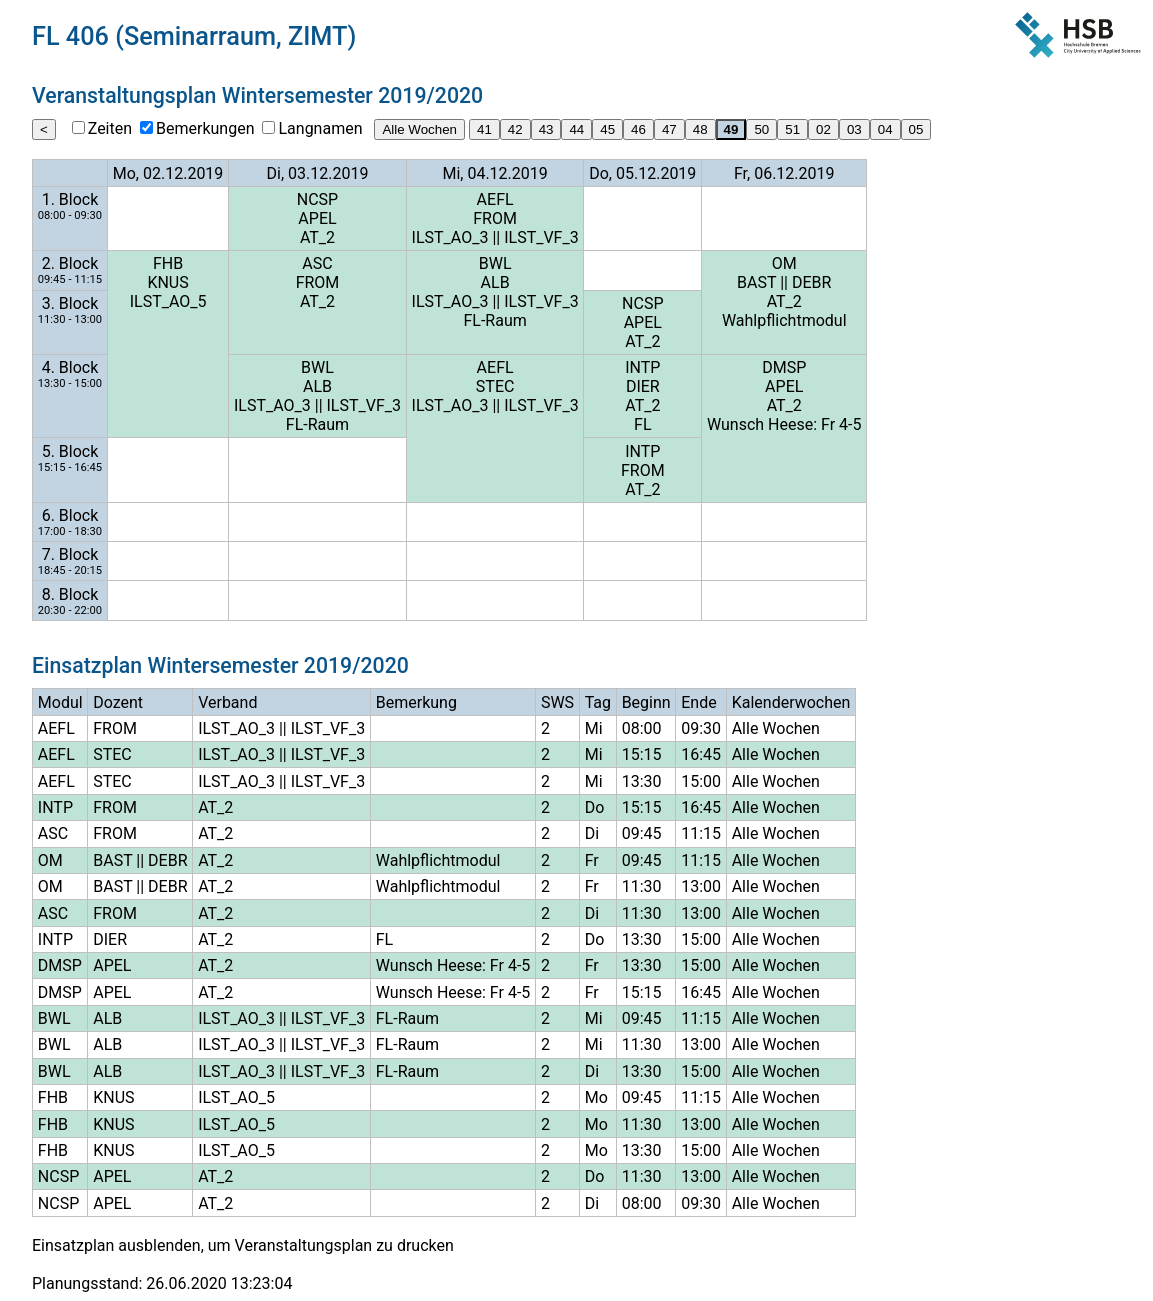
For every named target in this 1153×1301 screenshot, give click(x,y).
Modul (60, 702)
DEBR (811, 282)
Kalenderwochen (791, 702)
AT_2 (317, 237)
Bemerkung (416, 702)
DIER (643, 386)
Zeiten (110, 128)
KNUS (167, 282)
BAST (756, 282)
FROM (495, 218)
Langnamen (320, 128)
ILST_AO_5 (168, 301)
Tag (598, 702)
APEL (317, 218)
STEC (495, 386)
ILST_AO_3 (450, 237)
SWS (557, 702)
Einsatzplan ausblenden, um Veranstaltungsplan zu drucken (243, 1245)
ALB (495, 282)
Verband (227, 702)
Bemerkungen (205, 128)
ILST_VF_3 (541, 237)
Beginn (646, 702)
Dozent (118, 702)
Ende (698, 702)
